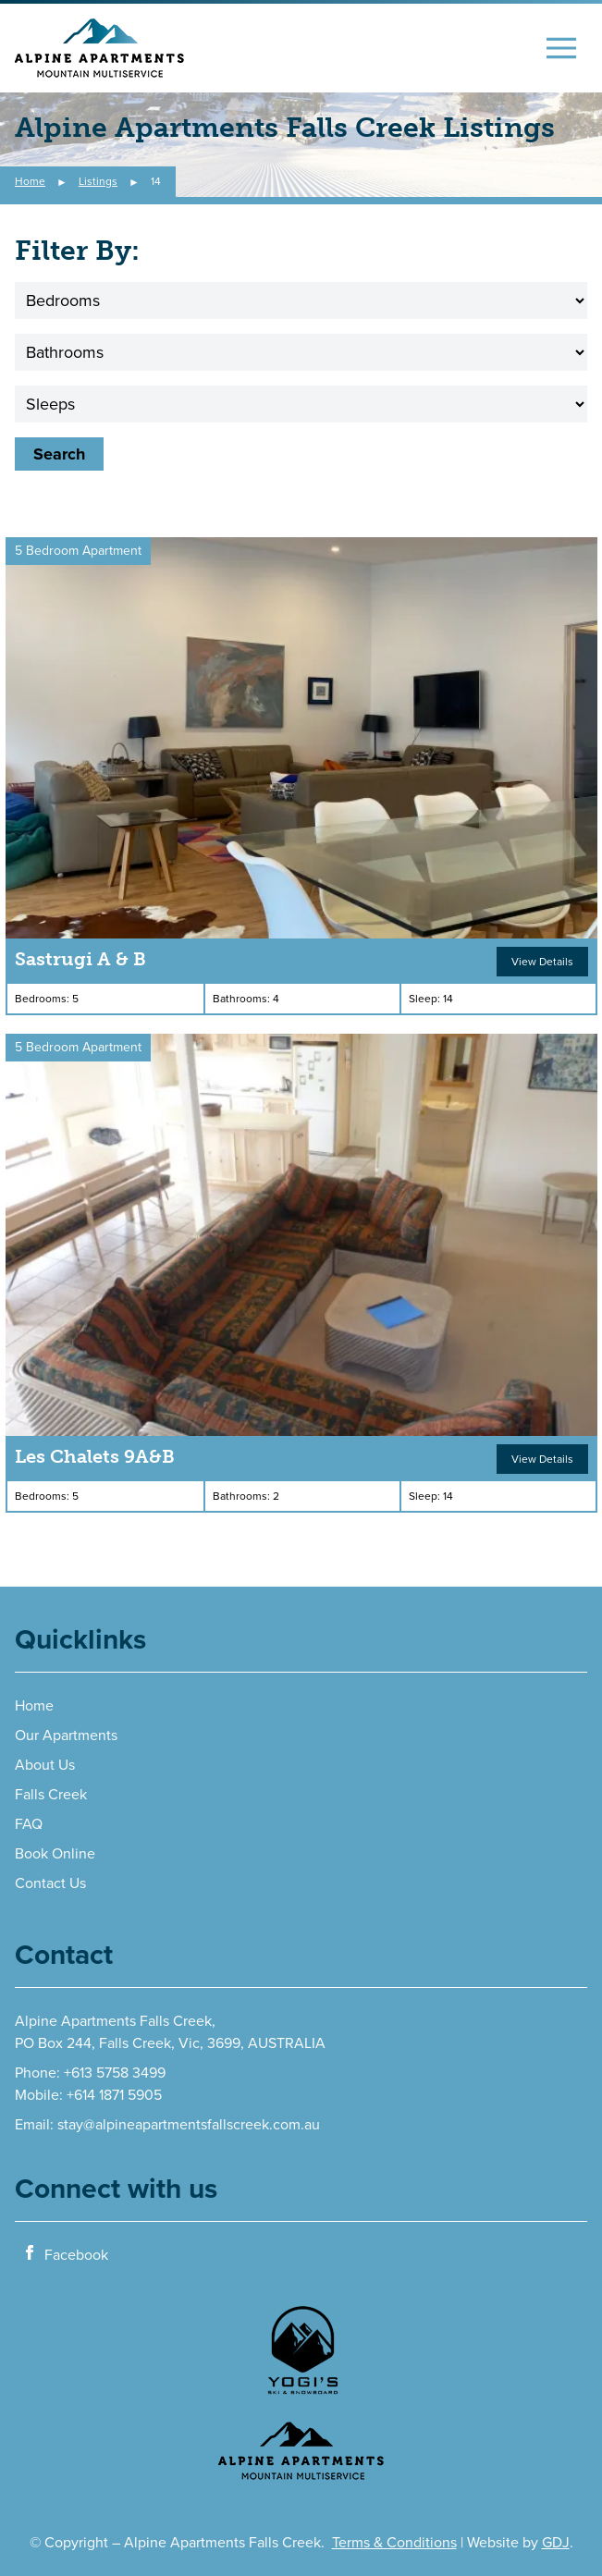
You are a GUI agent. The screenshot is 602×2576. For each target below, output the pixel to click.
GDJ (556, 2542)
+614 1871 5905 (114, 2095)
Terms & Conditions (394, 2542)
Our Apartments (66, 1735)
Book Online (55, 1854)
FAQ (29, 1824)
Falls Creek (51, 1794)
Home (34, 1706)
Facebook (65, 2254)
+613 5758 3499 (115, 2073)
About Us (45, 1765)
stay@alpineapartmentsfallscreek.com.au (188, 2125)
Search (59, 454)
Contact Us (50, 1883)
